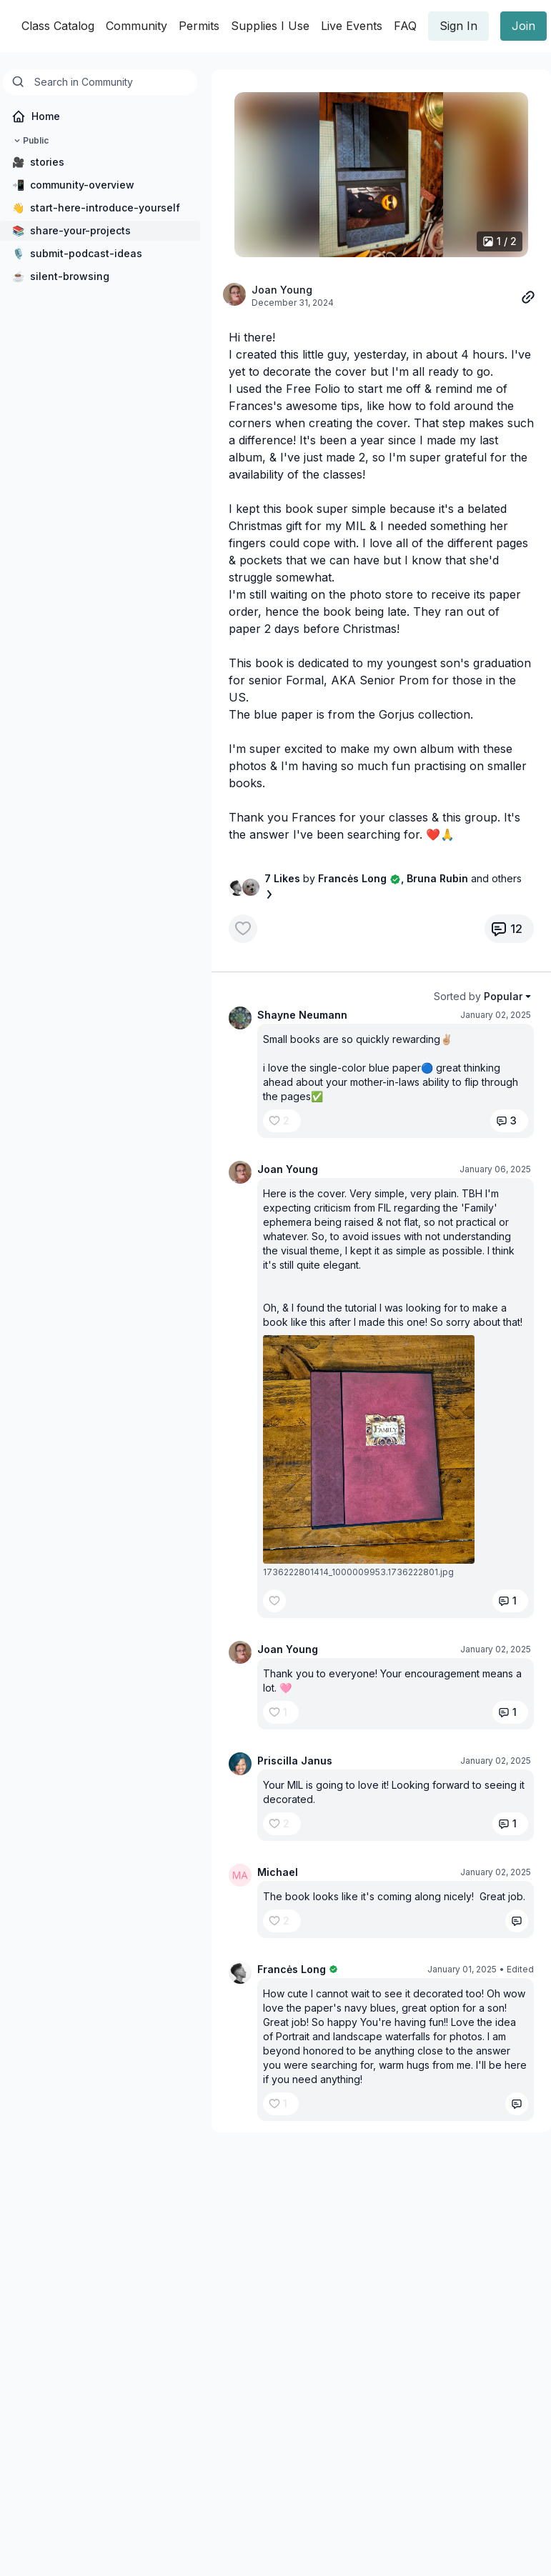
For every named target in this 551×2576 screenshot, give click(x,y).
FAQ (405, 26)
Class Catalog (57, 26)
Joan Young (282, 290)
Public (30, 140)
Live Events (351, 26)
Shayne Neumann (302, 1015)
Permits (199, 26)
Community (136, 26)
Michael (277, 1872)
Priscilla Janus (294, 1760)
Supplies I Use (270, 26)
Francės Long (291, 1969)
